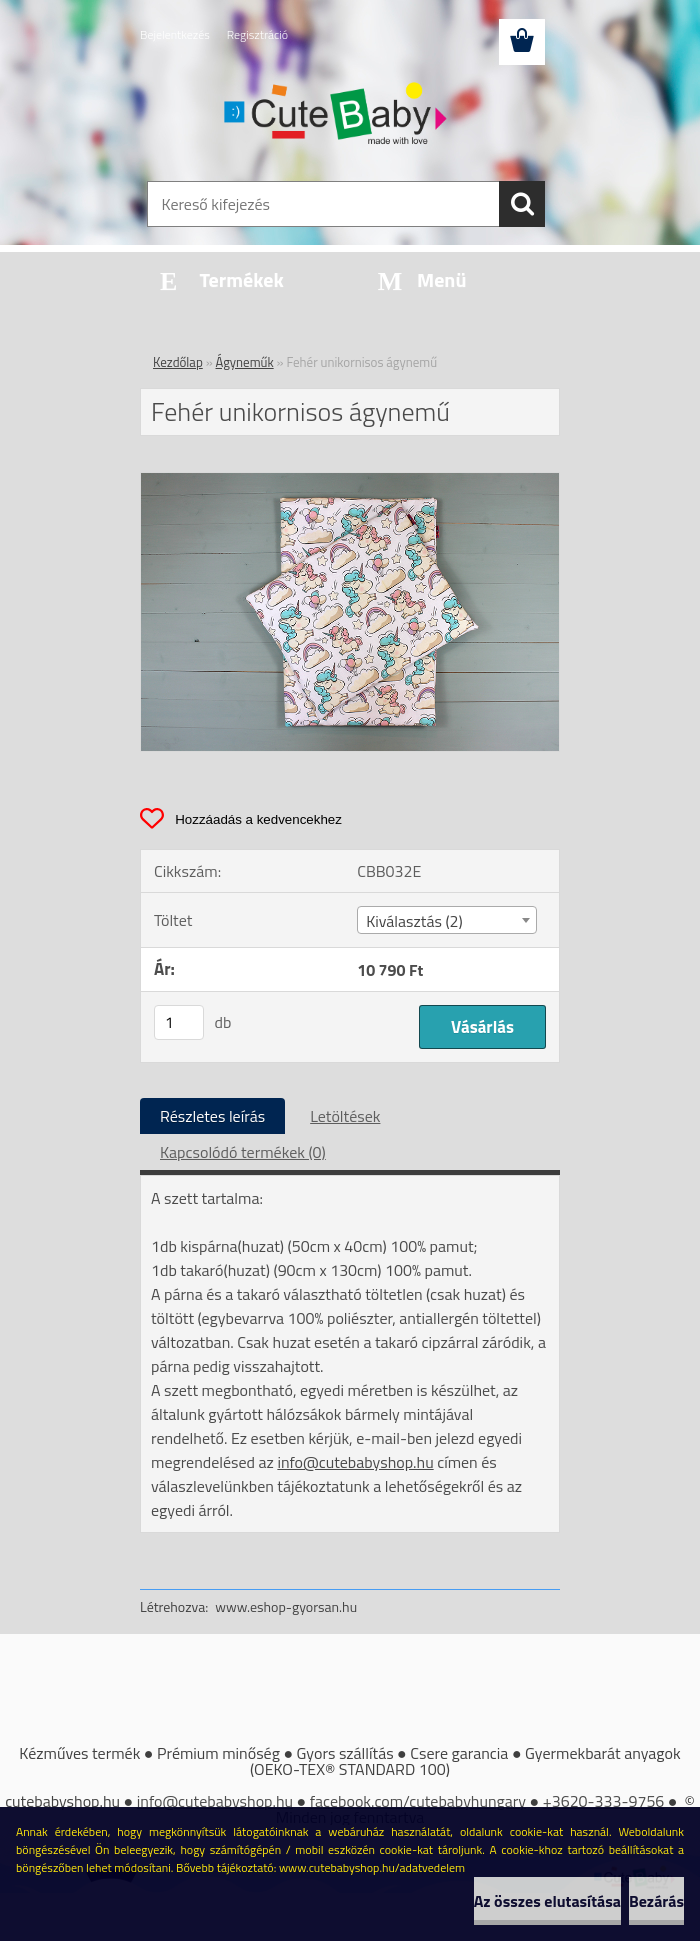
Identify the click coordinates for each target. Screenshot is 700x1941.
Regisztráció (257, 34)
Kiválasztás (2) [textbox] (414, 921)
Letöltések (345, 1116)
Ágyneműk (245, 362)
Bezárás (656, 1901)
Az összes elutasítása (547, 1901)
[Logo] (337, 116)
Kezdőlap (178, 362)
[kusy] (179, 1022)
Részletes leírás (212, 1116)
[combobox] (446, 920)
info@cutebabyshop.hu (355, 1462)
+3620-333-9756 (604, 1801)
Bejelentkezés (175, 34)
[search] (522, 204)
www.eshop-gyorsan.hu (286, 1606)
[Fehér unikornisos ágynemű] (350, 481)
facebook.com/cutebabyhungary (418, 1801)
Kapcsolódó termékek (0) (243, 1152)
